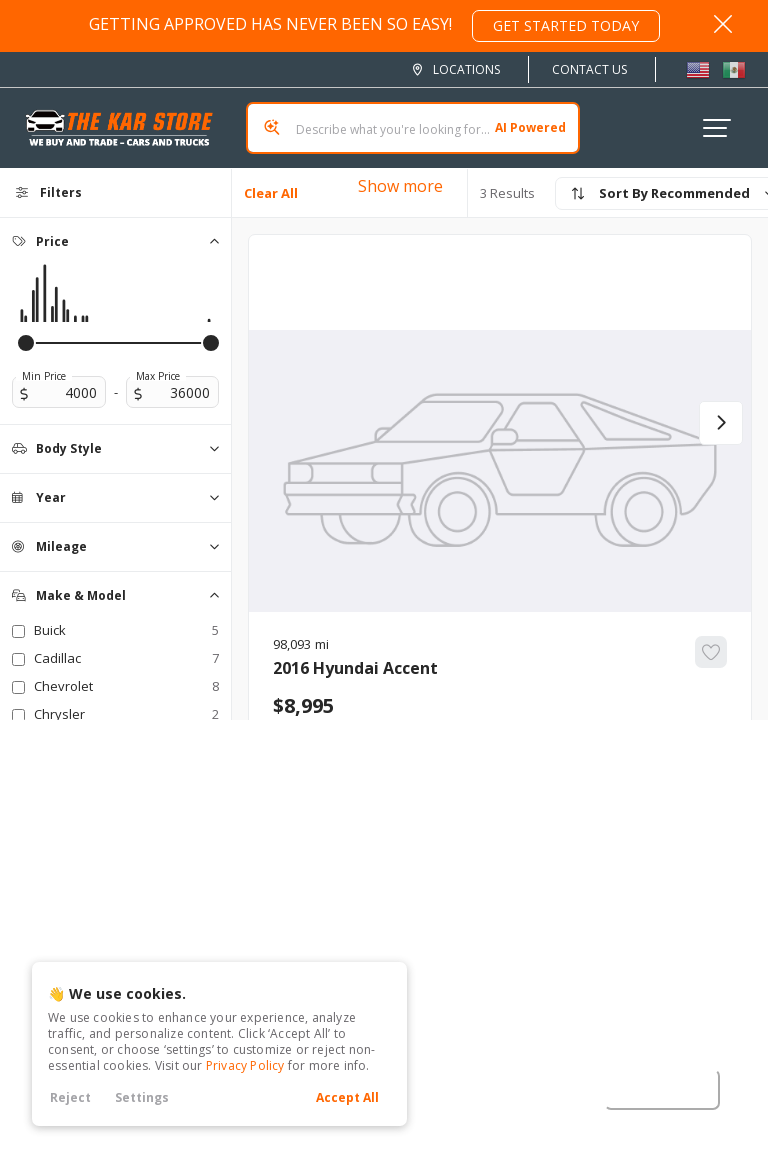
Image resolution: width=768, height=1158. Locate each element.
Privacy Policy (245, 1065)
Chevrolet (126, 686)
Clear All (271, 193)
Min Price (44, 376)
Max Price (158, 376)
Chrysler (126, 714)
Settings (142, 1097)
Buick (126, 630)
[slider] (26, 343)
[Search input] (413, 128)
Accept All (347, 1097)
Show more (400, 186)
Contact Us (589, 69)
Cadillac (126, 658)
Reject (70, 1097)
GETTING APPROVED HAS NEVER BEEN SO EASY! (374, 26)
